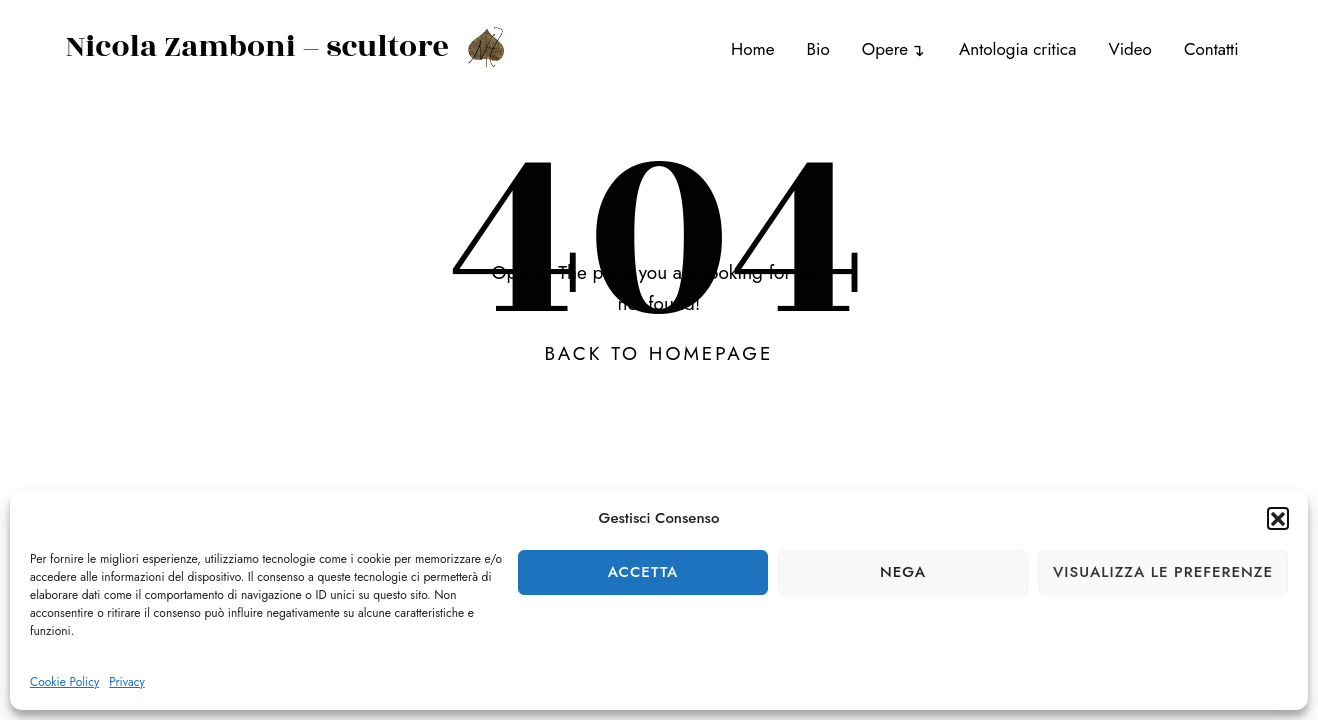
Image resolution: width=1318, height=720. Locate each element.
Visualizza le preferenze (1163, 572)
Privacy (127, 682)
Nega (903, 572)
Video (1129, 49)
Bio (818, 49)
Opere (885, 49)
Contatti (1211, 49)
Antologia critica (1017, 49)
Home (752, 49)
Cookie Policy (64, 682)
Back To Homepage (659, 353)
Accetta (643, 572)
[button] (1278, 518)
